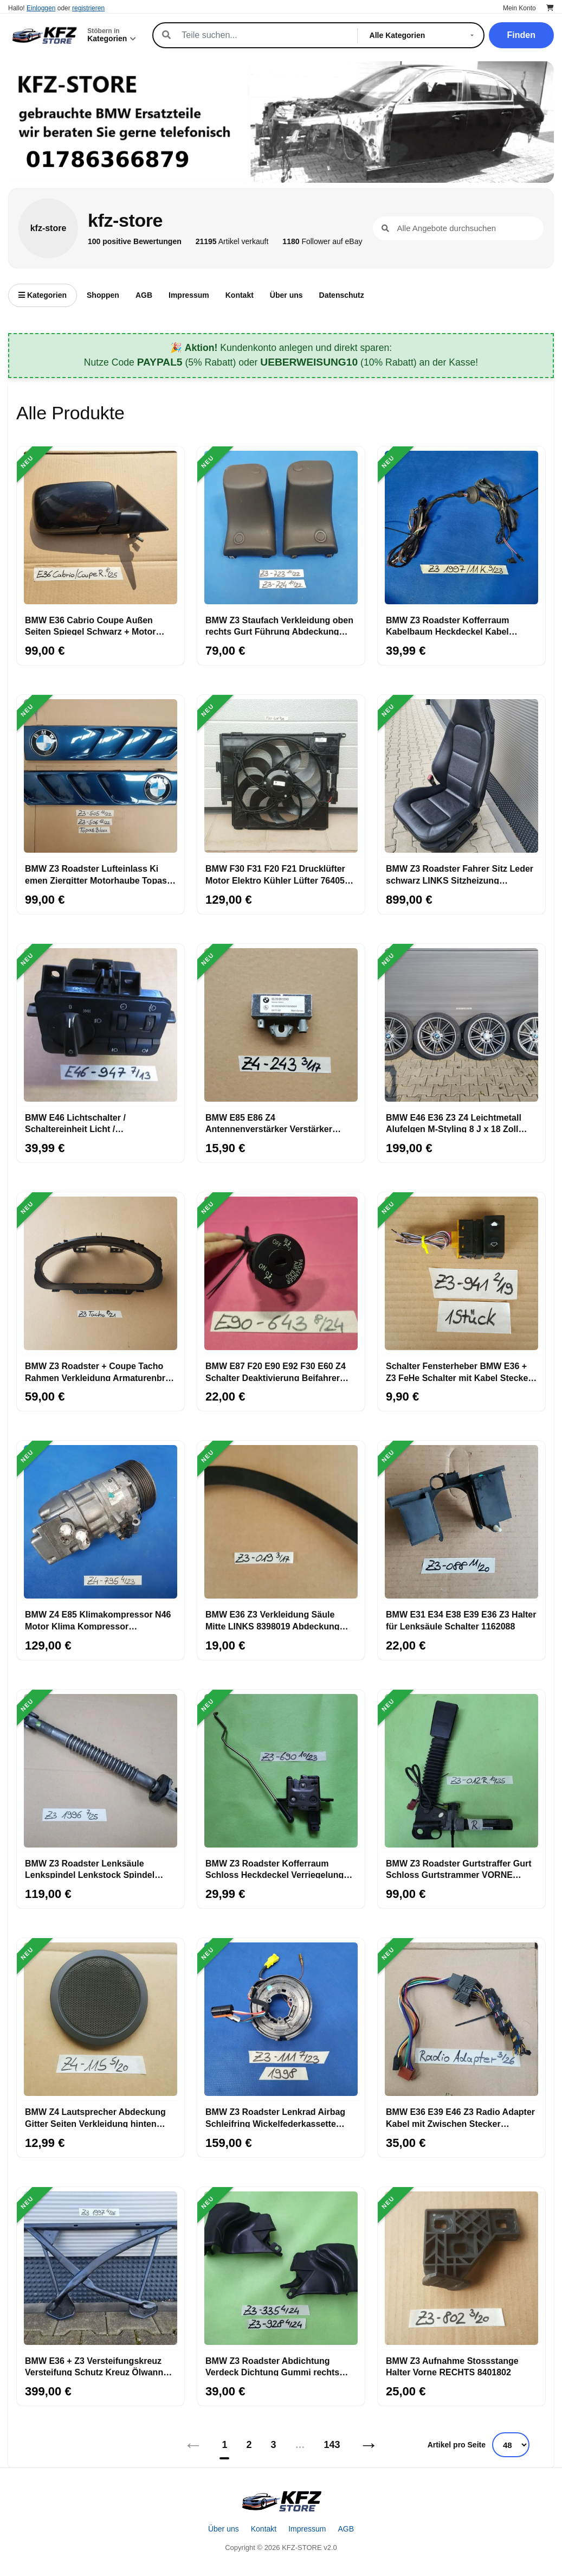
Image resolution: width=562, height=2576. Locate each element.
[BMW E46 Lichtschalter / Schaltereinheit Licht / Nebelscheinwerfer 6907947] (100, 1025)
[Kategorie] (423, 35)
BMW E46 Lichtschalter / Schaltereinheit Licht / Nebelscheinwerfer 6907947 (81, 1123)
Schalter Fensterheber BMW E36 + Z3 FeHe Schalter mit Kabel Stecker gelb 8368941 (459, 1371)
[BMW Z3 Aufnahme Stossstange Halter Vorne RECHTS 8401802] (461, 2268)
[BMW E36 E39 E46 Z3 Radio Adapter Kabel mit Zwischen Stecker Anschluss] (461, 2019)
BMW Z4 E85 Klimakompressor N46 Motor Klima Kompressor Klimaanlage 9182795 (98, 1619)
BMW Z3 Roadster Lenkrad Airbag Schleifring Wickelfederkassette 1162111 (275, 2117)
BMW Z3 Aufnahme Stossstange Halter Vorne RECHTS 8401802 (452, 2366)
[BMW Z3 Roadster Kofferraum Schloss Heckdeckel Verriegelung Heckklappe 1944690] (281, 1771)
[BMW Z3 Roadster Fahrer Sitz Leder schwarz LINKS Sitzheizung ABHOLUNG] (461, 776)
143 (332, 2444)
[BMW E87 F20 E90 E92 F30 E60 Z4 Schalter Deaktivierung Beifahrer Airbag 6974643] (281, 1273)
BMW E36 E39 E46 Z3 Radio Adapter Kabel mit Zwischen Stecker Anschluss (460, 2117)
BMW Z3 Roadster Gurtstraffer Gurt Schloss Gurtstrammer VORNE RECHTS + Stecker (458, 1868)
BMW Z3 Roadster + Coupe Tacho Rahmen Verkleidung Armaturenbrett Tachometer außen (100, 1371)
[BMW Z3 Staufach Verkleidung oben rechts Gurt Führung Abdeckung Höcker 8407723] (281, 527)
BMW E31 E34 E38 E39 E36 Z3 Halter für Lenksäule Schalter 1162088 (461, 1619)
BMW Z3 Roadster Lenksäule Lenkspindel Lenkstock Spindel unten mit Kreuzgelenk (89, 1868)
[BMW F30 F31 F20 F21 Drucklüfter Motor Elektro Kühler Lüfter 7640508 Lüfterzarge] (281, 776)
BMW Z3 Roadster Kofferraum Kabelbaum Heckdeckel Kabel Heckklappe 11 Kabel (447, 625)
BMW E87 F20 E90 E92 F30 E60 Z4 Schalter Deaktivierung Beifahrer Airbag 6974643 (275, 1371)
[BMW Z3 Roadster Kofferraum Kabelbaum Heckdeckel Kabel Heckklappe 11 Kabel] (461, 527)
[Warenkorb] (550, 8)
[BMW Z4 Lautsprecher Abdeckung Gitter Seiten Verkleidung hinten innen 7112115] (100, 2019)
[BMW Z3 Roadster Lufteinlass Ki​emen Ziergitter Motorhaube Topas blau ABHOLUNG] (100, 776)
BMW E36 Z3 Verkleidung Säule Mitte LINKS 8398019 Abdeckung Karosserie (272, 1619)
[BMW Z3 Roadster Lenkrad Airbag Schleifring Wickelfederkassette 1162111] (281, 2019)
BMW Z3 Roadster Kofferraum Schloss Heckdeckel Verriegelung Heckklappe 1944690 (274, 1868)
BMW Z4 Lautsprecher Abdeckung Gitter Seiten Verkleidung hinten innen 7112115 (95, 2117)
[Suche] (263, 35)
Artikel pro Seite (457, 2444)
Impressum (189, 295)
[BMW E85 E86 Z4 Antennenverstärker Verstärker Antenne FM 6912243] (281, 1025)
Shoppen (103, 295)
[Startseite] (281, 2501)
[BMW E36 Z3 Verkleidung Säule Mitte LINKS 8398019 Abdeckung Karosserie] (281, 1522)
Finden (521, 35)
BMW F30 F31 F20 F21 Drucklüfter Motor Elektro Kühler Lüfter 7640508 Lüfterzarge (279, 874)
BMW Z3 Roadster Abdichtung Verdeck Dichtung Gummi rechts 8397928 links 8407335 (272, 2366)
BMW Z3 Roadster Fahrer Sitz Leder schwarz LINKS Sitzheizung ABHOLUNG (459, 874)
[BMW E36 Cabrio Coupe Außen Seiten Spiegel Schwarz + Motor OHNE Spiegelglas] (100, 527)
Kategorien (42, 295)
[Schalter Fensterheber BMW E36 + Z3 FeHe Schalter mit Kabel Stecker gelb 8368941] (461, 1273)
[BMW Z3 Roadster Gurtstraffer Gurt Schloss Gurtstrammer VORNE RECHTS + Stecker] (461, 1771)
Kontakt (239, 295)
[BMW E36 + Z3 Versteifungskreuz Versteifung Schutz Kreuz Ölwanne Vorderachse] (100, 2268)
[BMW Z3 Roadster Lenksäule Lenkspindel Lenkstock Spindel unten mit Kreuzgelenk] (100, 1771)
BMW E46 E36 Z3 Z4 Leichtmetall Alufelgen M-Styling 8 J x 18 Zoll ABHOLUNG (453, 1123)
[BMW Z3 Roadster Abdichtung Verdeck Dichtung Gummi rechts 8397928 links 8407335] (281, 2268)
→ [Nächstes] (369, 2444)
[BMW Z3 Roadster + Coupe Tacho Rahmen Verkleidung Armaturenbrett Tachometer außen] (100, 1273)
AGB (143, 295)
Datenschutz (341, 295)
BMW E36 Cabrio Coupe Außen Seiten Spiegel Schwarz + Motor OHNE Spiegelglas (90, 625)
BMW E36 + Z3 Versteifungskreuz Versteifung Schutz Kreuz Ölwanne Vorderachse (96, 2366)
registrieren (88, 8)
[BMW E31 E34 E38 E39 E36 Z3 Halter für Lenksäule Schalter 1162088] (461, 1522)
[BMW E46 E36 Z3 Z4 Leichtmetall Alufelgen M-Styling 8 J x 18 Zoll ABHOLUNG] (461, 1025)
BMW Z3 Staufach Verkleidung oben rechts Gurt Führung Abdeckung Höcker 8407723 (279, 625)
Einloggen (41, 8)
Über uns (286, 295)
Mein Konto (519, 8)
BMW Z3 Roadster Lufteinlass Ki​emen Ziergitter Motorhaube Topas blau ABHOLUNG (96, 874)
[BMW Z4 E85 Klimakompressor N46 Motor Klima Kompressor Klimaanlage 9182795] (100, 1522)
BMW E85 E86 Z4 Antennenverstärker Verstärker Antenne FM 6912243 (268, 1123)
